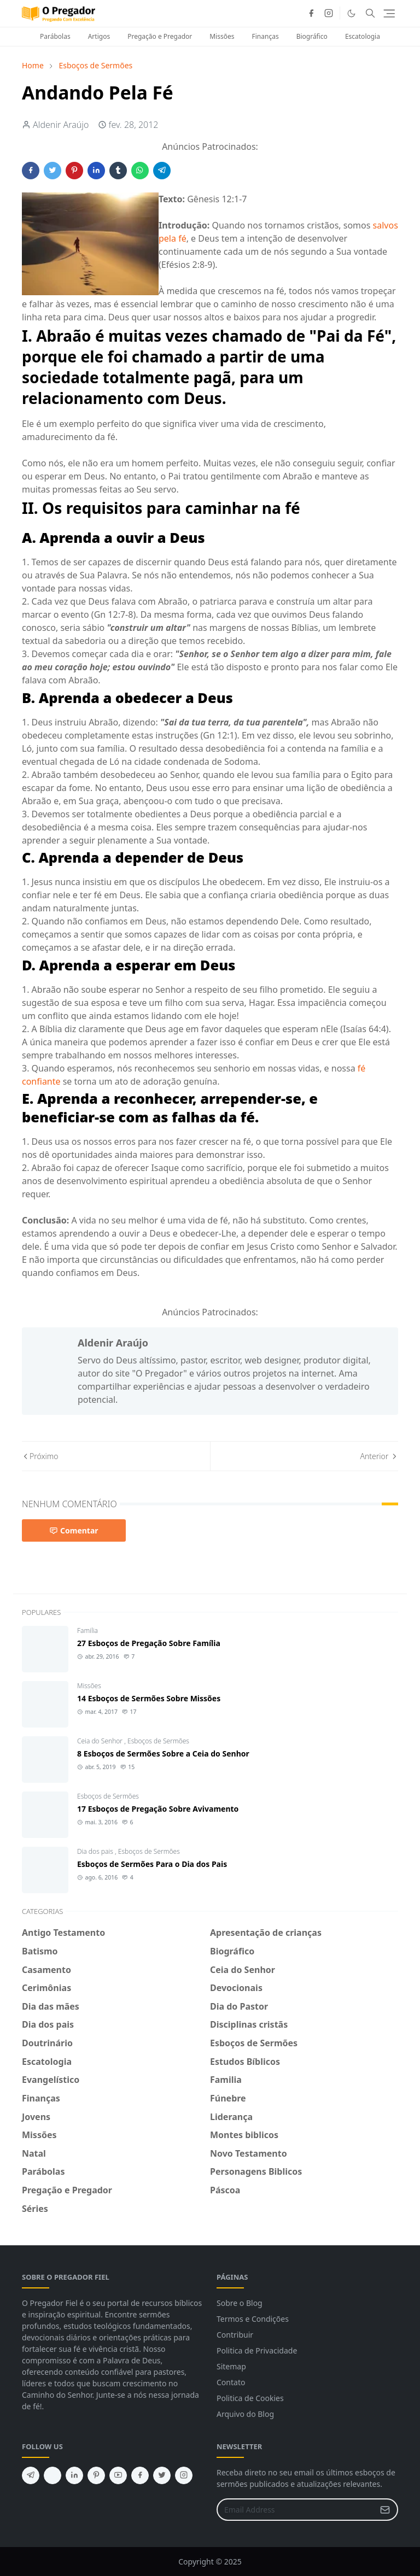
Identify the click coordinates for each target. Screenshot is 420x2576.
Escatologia (362, 36)
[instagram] (328, 13)
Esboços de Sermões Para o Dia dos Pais (152, 1864)
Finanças (265, 36)
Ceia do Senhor (100, 1741)
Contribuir (235, 2334)
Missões (221, 36)
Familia (87, 1630)
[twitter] (162, 2475)
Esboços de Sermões (158, 1741)
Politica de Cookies (250, 2398)
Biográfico (312, 36)
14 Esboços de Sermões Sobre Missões (148, 1698)
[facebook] (311, 13)
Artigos (99, 36)
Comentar (73, 1530)
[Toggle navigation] (389, 13)
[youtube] (118, 2475)
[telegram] (30, 2475)
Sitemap (231, 2366)
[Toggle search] (370, 13)
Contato (231, 2382)
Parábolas (55, 36)
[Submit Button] (385, 2509)
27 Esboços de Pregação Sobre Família (148, 1643)
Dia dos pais (96, 1851)
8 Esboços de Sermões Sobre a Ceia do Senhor (163, 1753)
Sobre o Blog (239, 2303)
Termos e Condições (253, 2319)
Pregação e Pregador (159, 36)
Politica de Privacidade (257, 2350)
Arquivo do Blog (245, 2414)
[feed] (52, 2475)
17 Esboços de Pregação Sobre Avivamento (157, 1809)
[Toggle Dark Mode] (351, 13)
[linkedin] (74, 2475)
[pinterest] (96, 2475)
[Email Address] (296, 2509)
